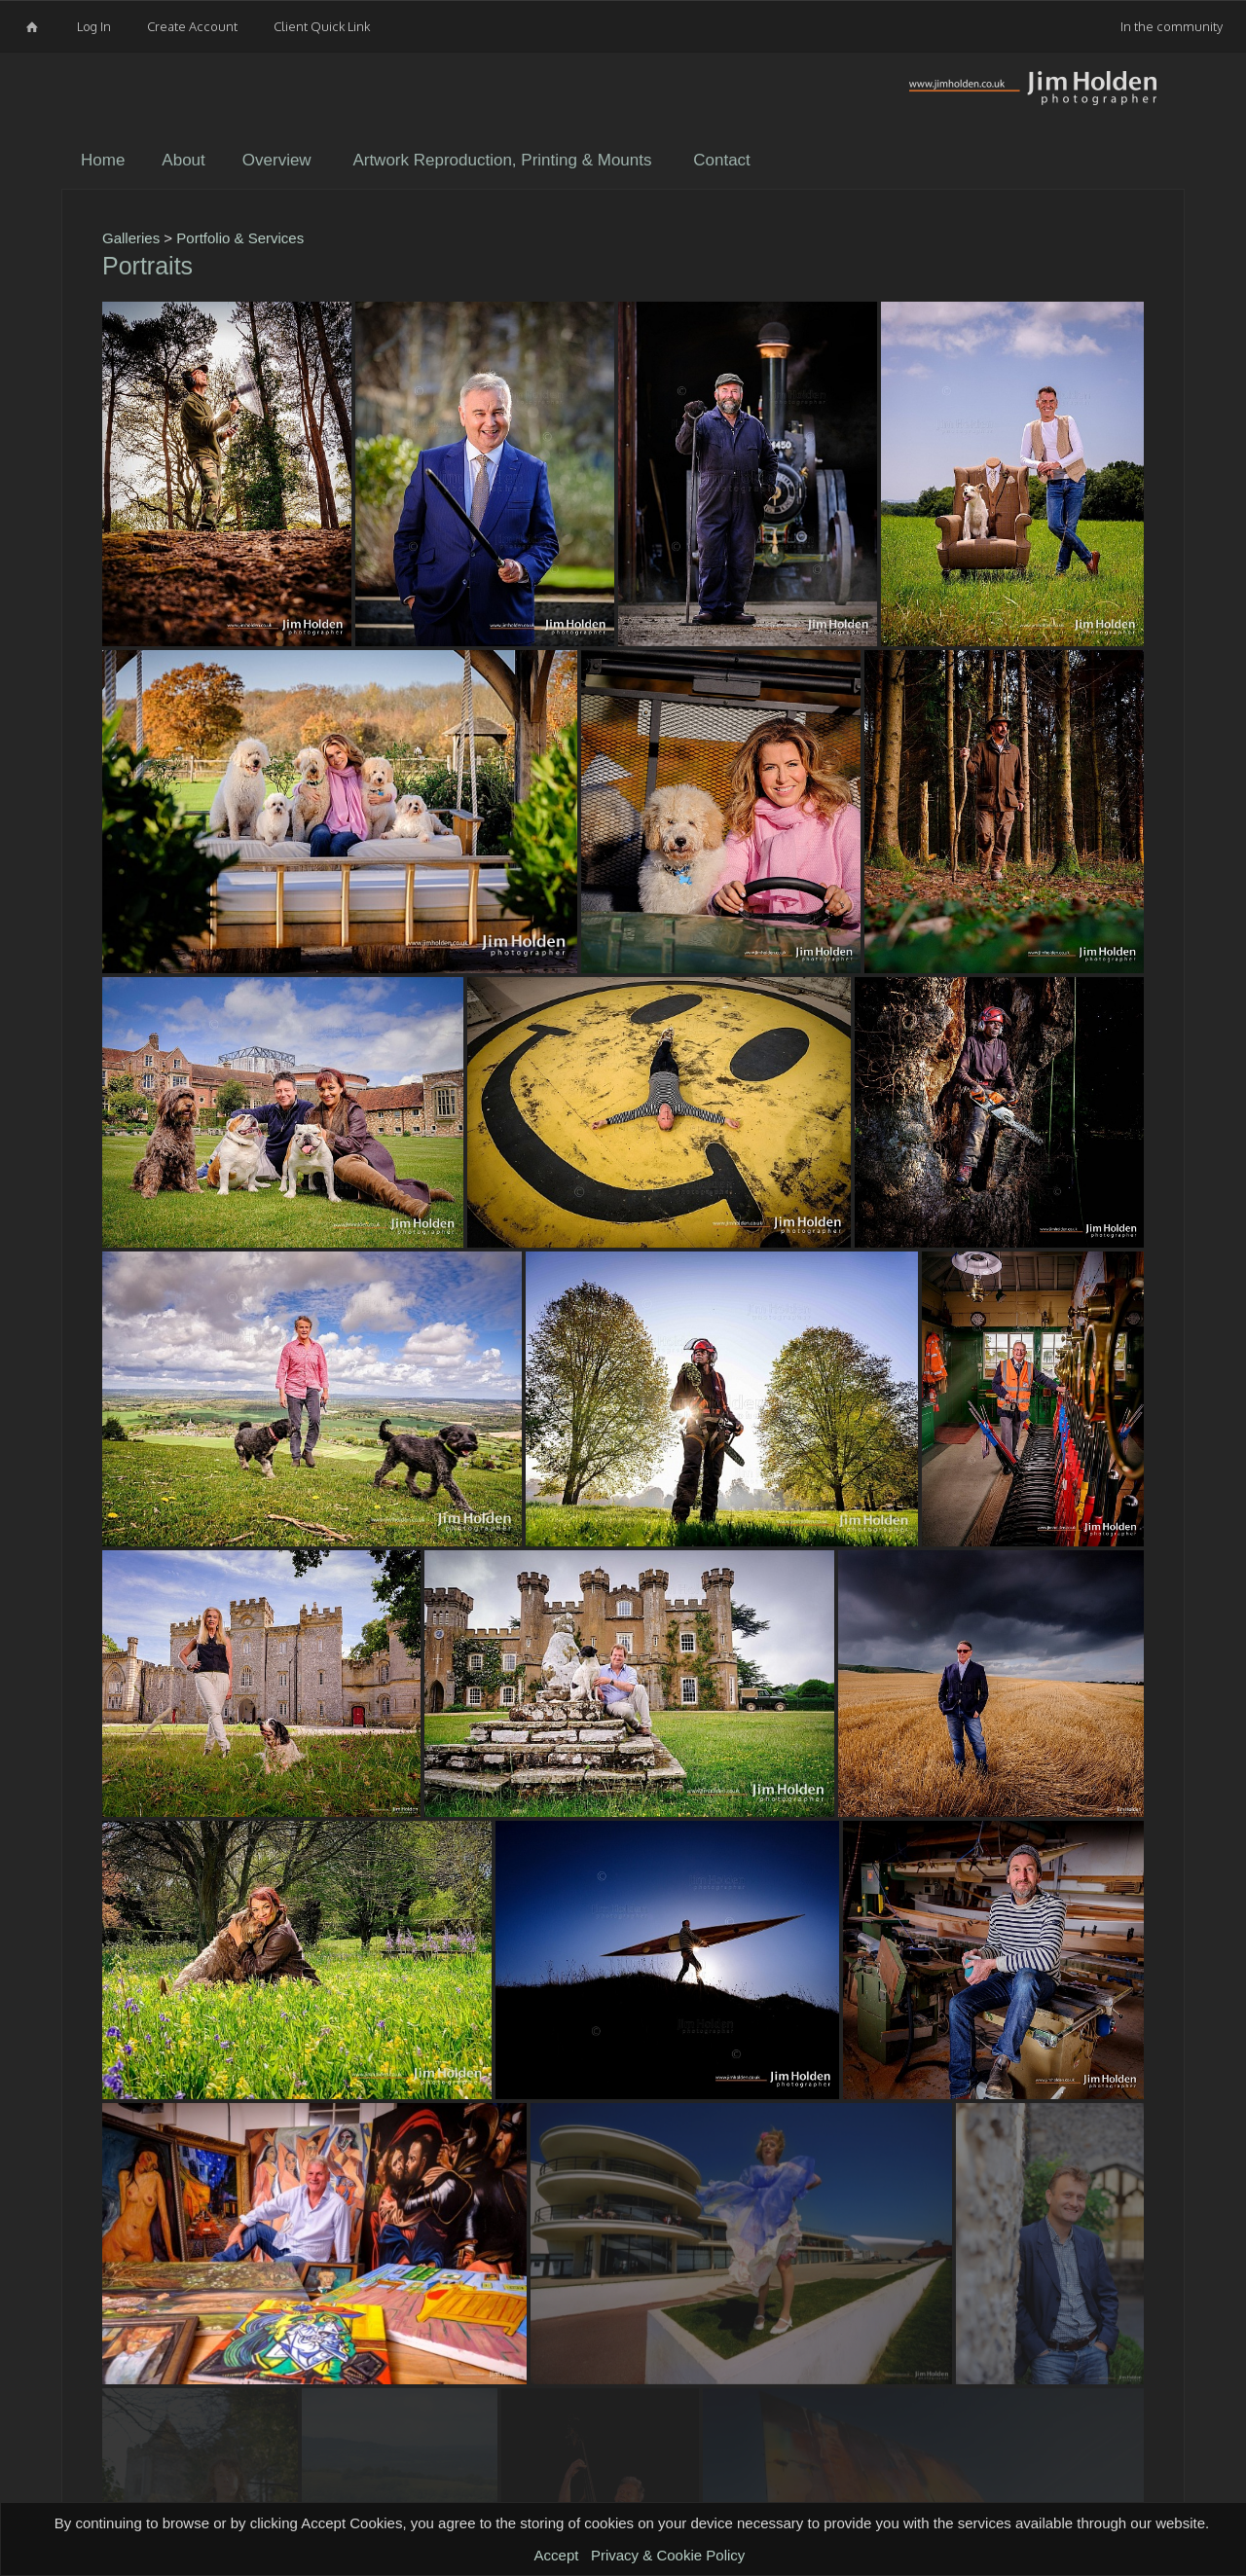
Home (103, 160)
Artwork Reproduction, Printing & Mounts (501, 160)
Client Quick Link (322, 26)
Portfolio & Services (240, 238)
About (183, 160)
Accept (556, 2555)
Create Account (192, 26)
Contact (722, 160)
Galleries (131, 238)
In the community (1171, 26)
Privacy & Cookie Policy (668, 2555)
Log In (94, 26)
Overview (277, 160)
